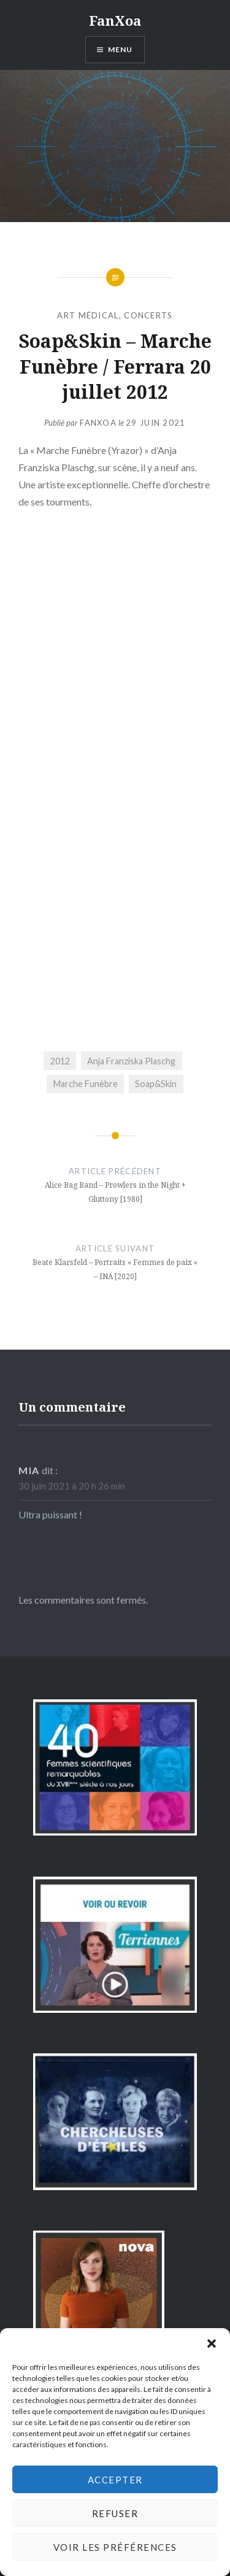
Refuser (115, 2513)
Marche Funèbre (85, 1083)
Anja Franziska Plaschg (131, 1061)
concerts (148, 315)
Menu (120, 49)
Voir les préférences (115, 2547)
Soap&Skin (156, 1083)
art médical (87, 315)
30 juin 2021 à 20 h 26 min (71, 1485)
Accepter (115, 2479)
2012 (60, 1061)
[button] (211, 2343)
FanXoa (115, 20)
